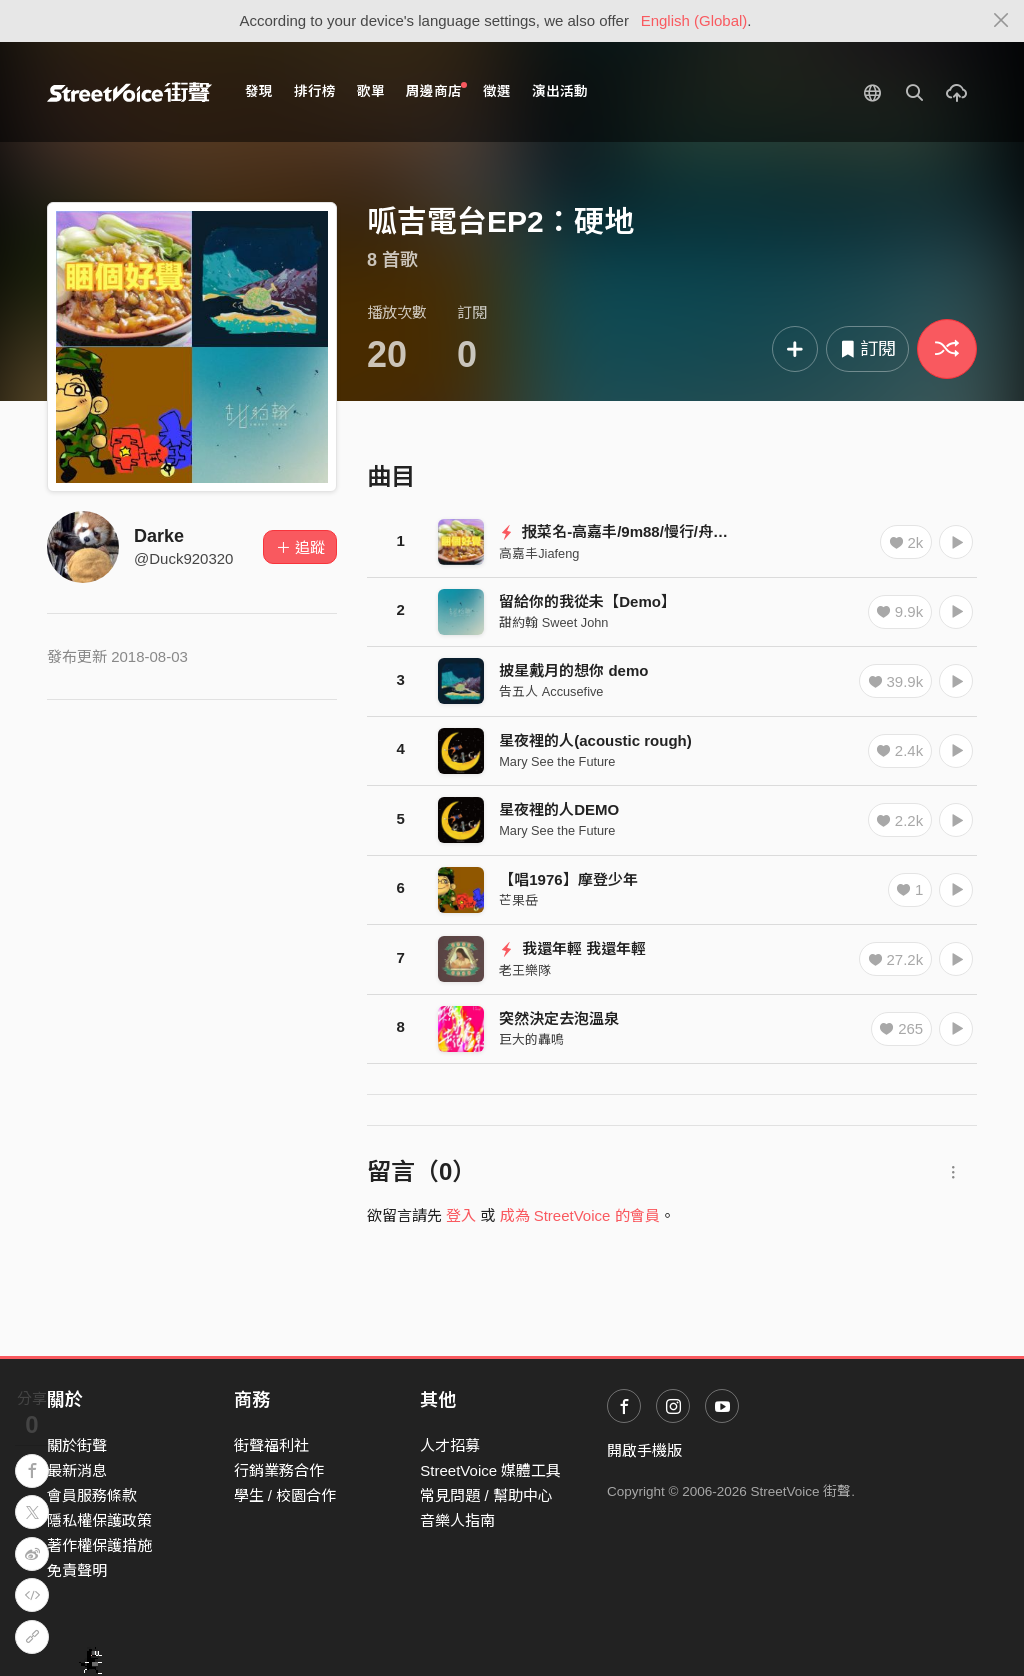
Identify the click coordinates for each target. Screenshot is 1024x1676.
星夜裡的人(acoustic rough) (595, 740)
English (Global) (694, 20)
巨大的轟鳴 (531, 1039)
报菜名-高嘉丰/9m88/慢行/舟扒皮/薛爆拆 (645, 531)
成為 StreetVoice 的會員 (580, 1215)
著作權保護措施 (99, 1545)
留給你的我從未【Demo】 (587, 601)
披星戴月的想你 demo (573, 670)
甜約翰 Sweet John (553, 622)
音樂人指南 (457, 1520)
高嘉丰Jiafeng (539, 553)
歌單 (371, 91)
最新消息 (77, 1470)
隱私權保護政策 (99, 1520)
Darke (159, 536)
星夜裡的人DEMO (559, 809)
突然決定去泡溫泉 (559, 1018)
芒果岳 (518, 900)
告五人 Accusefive (551, 691)
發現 (259, 91)
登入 (461, 1215)
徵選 (497, 91)
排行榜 (315, 91)
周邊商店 (436, 90)
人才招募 (450, 1445)
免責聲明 (77, 1570)
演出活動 (560, 91)
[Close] (1001, 21)
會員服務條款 (92, 1495)
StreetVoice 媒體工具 (490, 1470)
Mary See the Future (557, 761)
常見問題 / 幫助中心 (486, 1495)
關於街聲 (77, 1445)
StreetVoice (129, 92)
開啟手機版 (644, 1450)
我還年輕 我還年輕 (572, 948)
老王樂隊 (525, 970)
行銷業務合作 (279, 1470)
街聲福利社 (271, 1445)
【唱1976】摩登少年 (568, 879)
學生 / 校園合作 (285, 1495)
